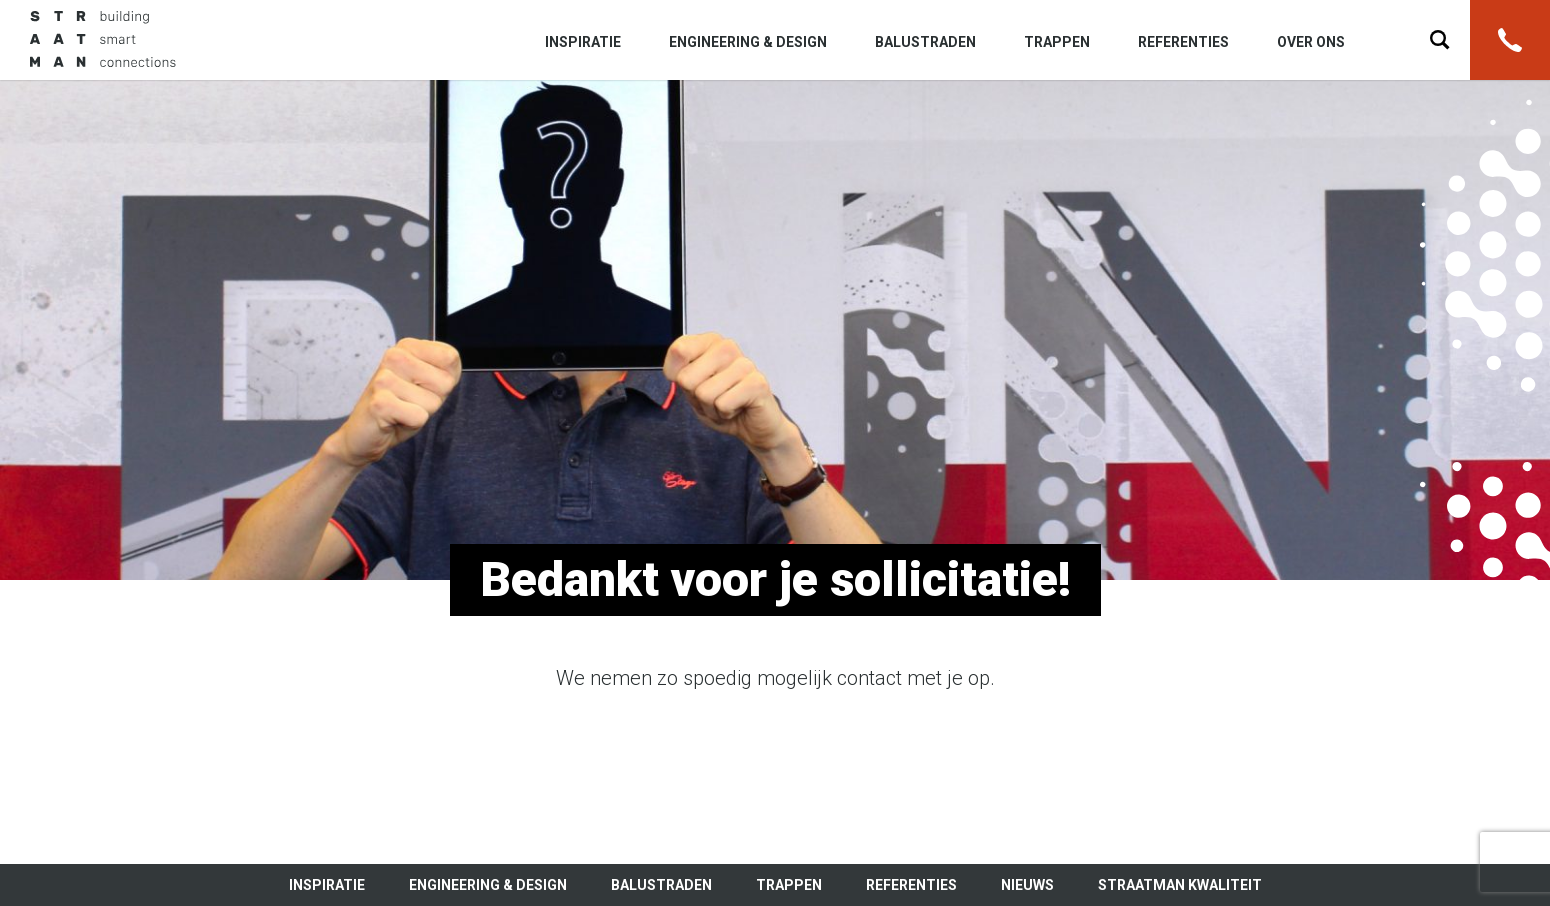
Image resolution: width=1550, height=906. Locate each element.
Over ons (1311, 42)
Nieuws (1027, 885)
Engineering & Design (748, 42)
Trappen (1057, 42)
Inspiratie (583, 42)
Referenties (1183, 42)
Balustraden (925, 42)
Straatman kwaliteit (1180, 885)
